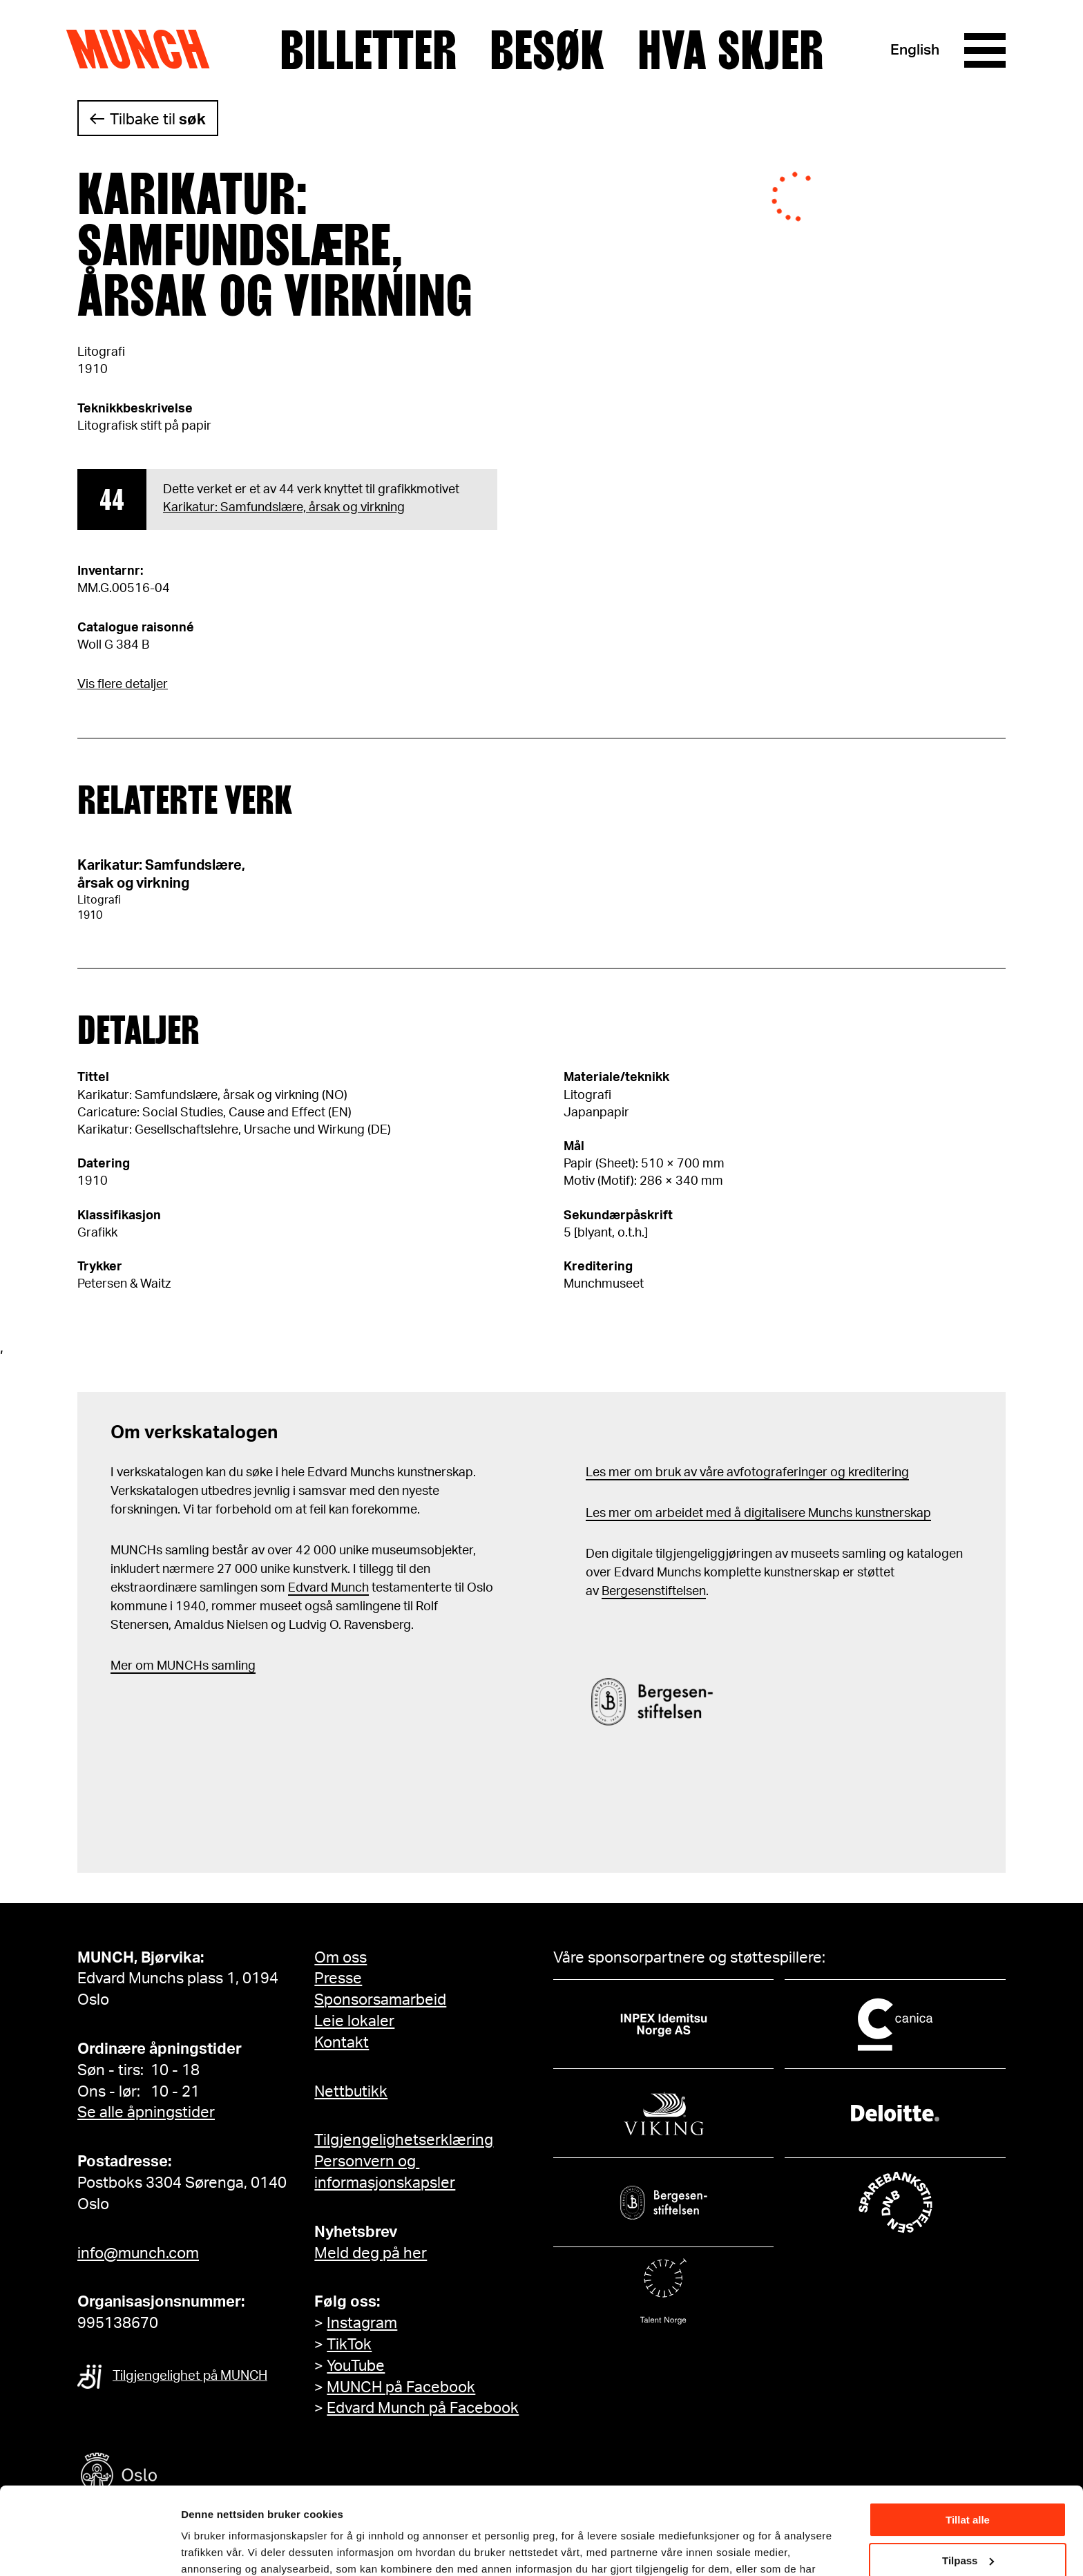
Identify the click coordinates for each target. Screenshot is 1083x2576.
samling (232, 1666)
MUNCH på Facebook (401, 2387)
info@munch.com (138, 2253)
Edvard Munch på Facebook (423, 2408)
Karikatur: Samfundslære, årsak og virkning (284, 508)
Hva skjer (730, 50)
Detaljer (200, 2548)
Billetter (368, 50)
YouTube (356, 2366)
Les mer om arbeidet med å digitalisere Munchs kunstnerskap (758, 1513)
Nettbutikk (350, 2091)
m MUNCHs (176, 1666)
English (914, 50)
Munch (144, 50)
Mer (122, 1666)
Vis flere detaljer (122, 684)
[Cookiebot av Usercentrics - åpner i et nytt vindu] (89, 2549)
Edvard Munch (328, 1588)
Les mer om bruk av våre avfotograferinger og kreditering (747, 1473)
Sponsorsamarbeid (380, 1999)
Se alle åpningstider (146, 2112)
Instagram (362, 2323)
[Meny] (985, 50)
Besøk (547, 50)
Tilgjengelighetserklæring (403, 2140)
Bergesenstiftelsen (654, 1591)
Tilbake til (158, 119)
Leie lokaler (354, 2021)
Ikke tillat (968, 2526)
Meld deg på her (370, 2253)
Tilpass (968, 2485)
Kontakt (341, 2042)
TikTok (349, 2344)
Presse (338, 1978)
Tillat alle (968, 2445)
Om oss (340, 1957)
